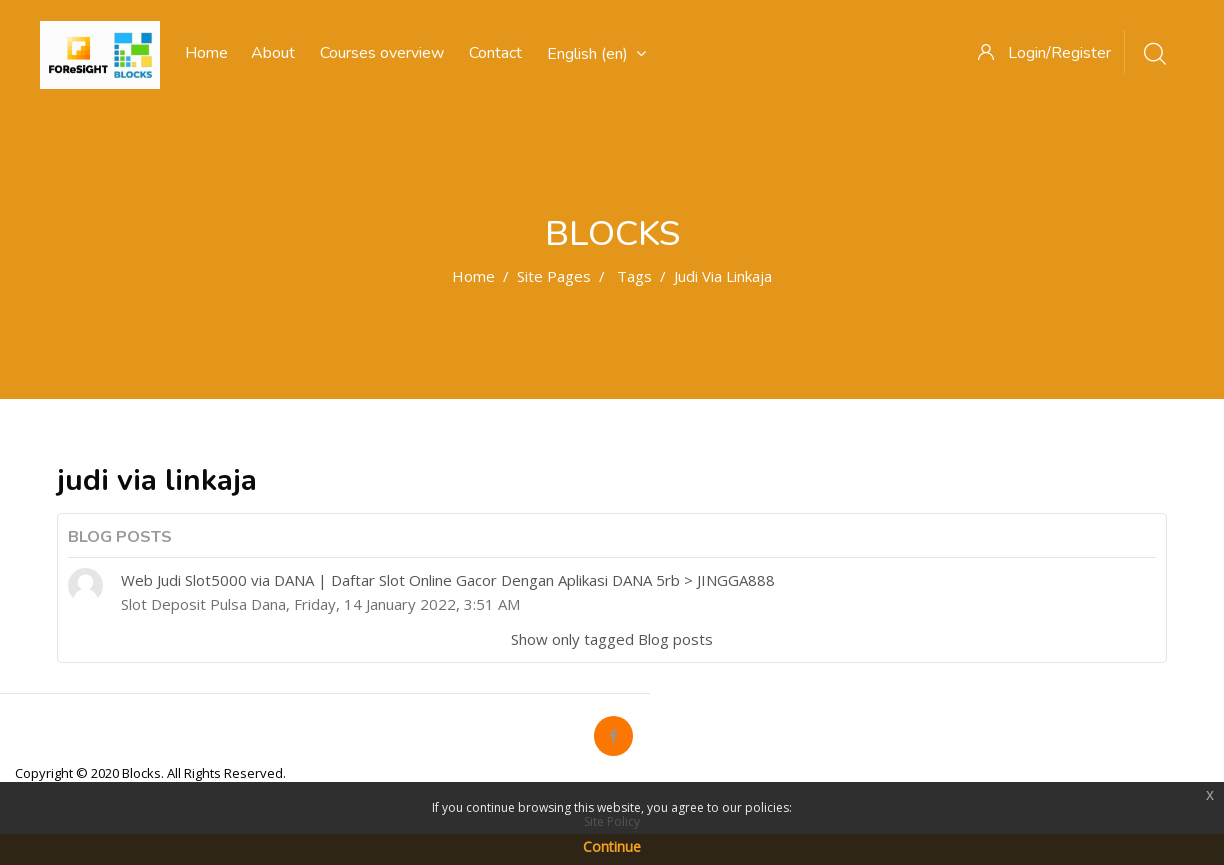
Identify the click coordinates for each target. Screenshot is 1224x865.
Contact (495, 53)
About (273, 53)
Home (473, 276)
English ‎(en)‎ (596, 54)
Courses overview (382, 53)
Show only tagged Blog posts (612, 639)
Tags (634, 276)
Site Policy (612, 821)
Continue (612, 846)
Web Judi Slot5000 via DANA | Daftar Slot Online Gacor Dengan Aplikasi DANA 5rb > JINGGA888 (448, 580)
